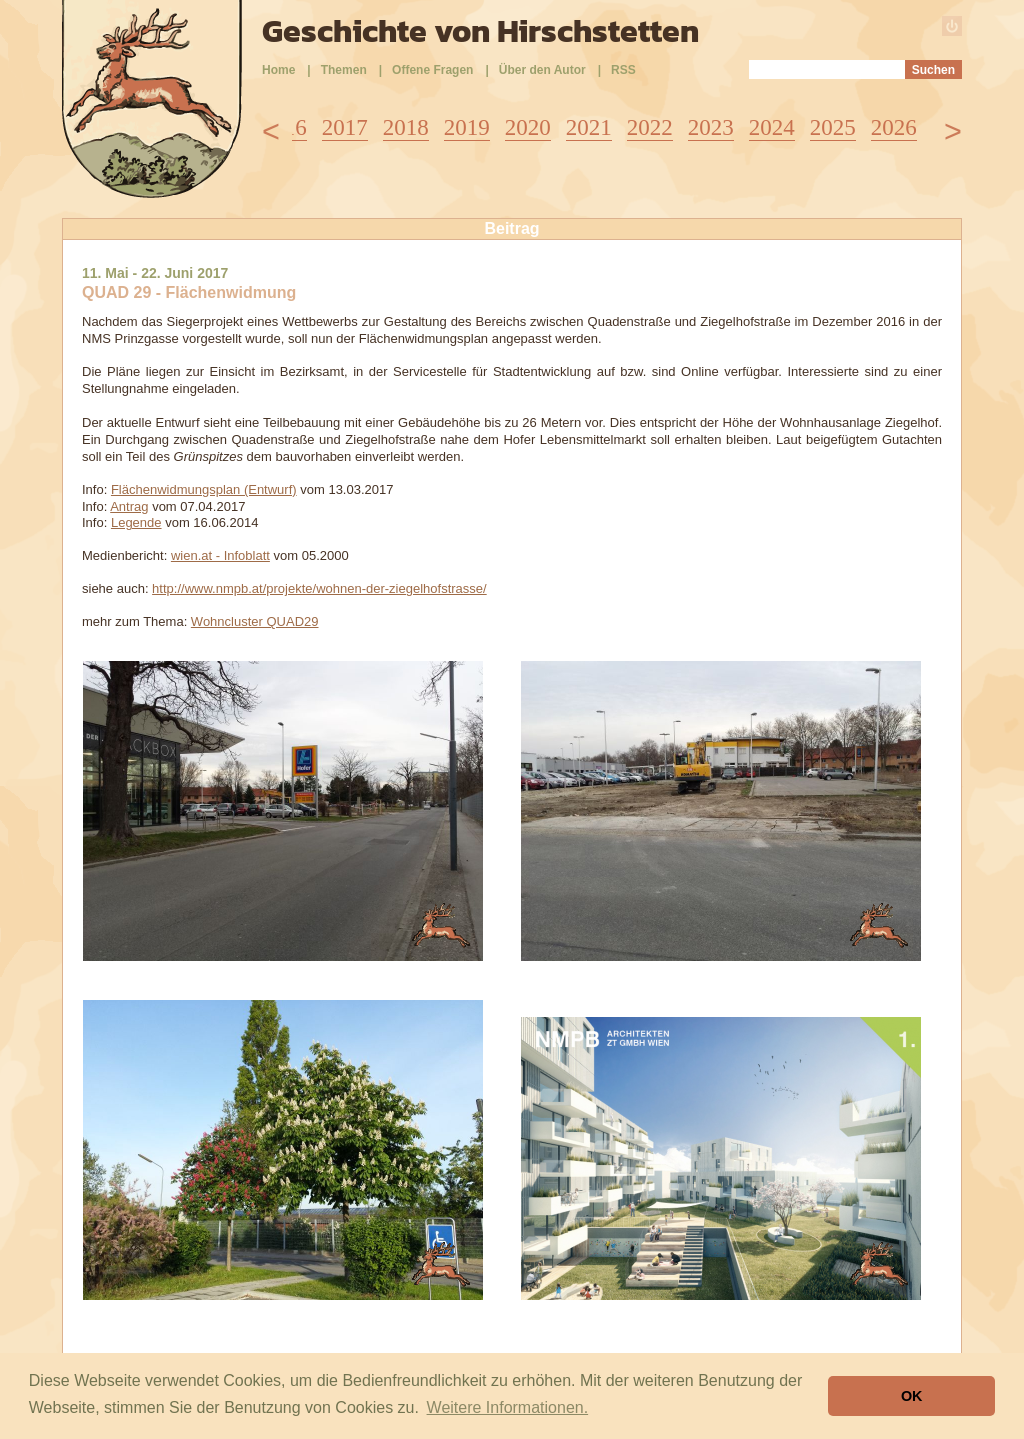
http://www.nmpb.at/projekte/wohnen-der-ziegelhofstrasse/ (319, 588)
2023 (711, 127)
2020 (528, 127)
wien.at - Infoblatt (220, 555)
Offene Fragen (432, 70)
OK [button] (912, 1396)
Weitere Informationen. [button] (508, 1407)
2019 (467, 127)
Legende (136, 522)
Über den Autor (542, 70)
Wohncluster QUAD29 (255, 621)
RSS (623, 70)
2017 (345, 127)
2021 (589, 127)
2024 (772, 127)
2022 (650, 127)
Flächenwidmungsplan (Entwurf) (204, 489)
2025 (833, 127)
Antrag (129, 506)
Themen (344, 70)
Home (278, 70)
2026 (894, 127)
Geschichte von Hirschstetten (480, 31)
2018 (406, 127)
